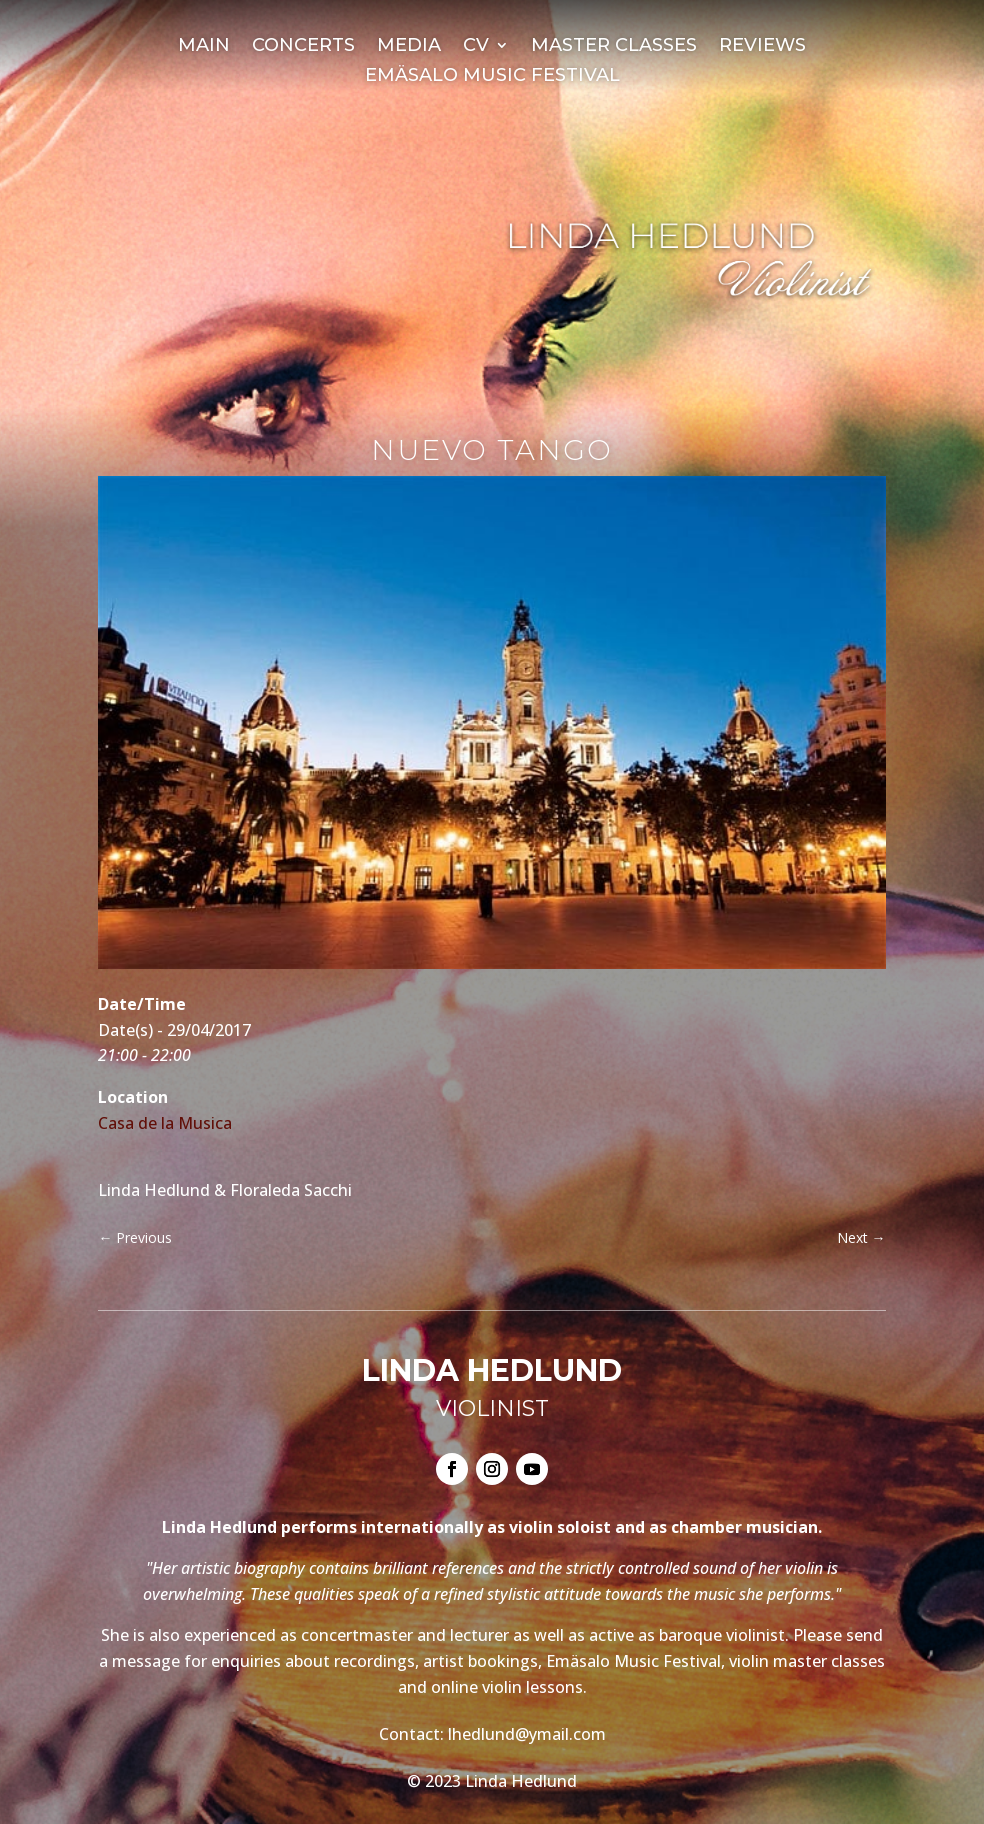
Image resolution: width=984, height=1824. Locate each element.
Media (409, 47)
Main (204, 47)
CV (476, 47)
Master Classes (614, 47)
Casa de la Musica (165, 1123)
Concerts (303, 47)
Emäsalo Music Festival (492, 77)
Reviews (762, 47)
